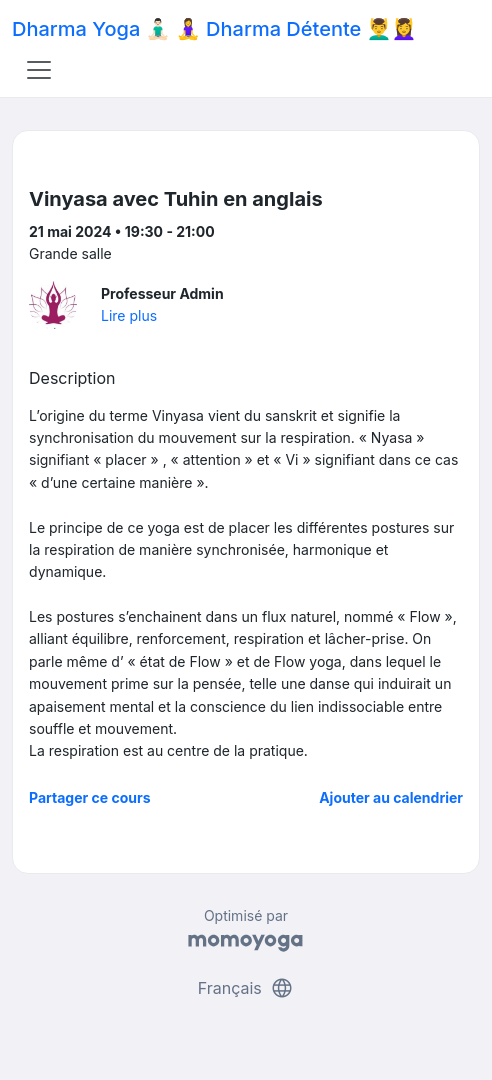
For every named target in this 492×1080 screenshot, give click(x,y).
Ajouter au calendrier (391, 797)
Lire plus (129, 315)
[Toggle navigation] (39, 70)
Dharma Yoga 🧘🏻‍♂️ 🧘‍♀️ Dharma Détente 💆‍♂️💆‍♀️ (214, 29)
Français (246, 988)
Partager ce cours (90, 797)
